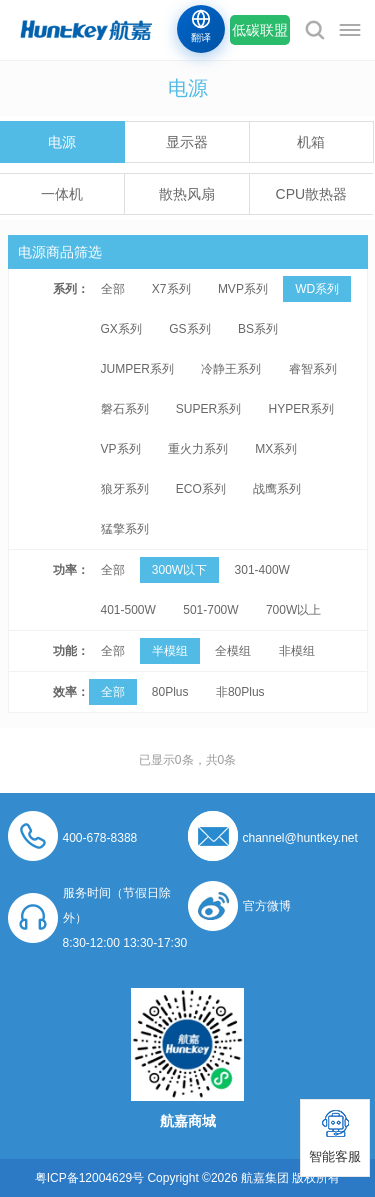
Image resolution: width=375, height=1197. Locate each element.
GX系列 (121, 329)
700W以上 (293, 610)
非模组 (297, 651)
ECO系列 (201, 489)
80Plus (170, 692)
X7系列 (171, 289)
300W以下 (179, 570)
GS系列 (189, 329)
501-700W (210, 610)
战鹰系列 (277, 489)
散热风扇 (187, 194)
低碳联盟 (260, 30)
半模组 (170, 651)
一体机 (62, 194)
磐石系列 (125, 409)
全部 (113, 289)
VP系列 (121, 449)
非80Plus (240, 692)
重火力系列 (198, 449)
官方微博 (267, 906)
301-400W (262, 570)
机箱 (311, 142)
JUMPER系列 (137, 369)
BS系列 (258, 329)
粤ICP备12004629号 (89, 1178)
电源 (62, 142)
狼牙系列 (125, 489)
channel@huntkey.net (300, 838)
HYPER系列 (301, 409)
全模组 (233, 651)
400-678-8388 (100, 838)
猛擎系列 (125, 529)
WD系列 (317, 289)
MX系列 (276, 449)
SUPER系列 (208, 409)
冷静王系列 (231, 369)
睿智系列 (313, 369)
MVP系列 (243, 289)
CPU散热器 (312, 194)
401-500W (128, 610)
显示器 (187, 142)
